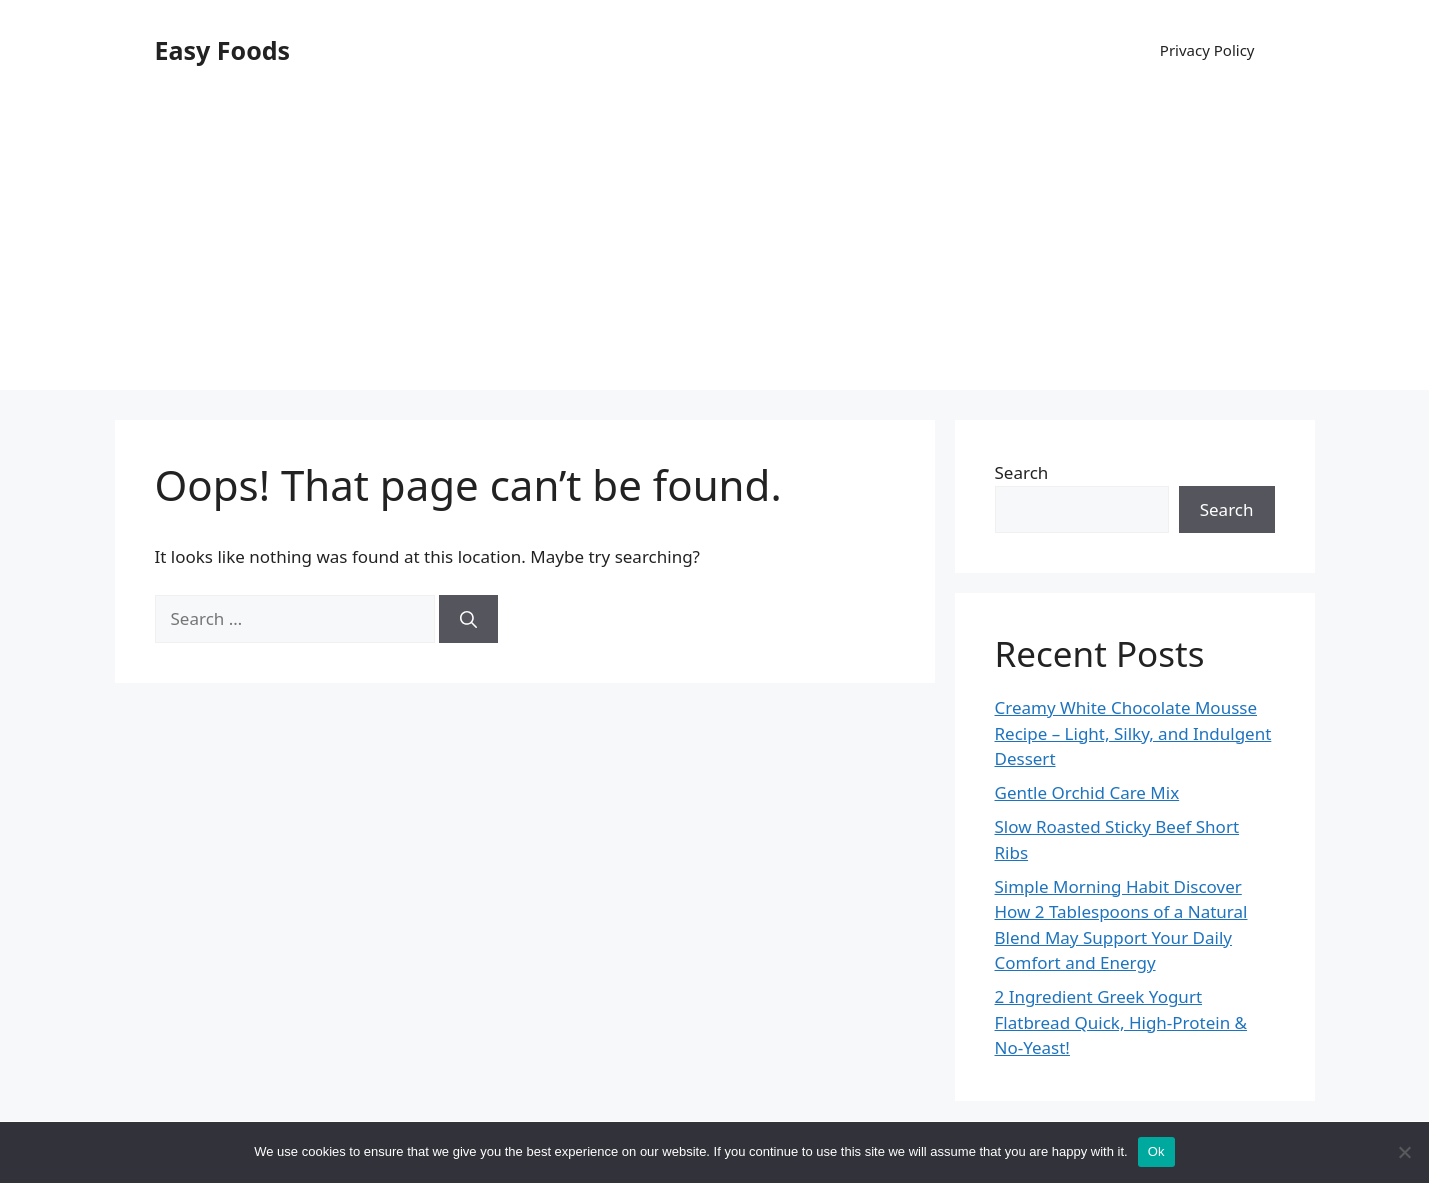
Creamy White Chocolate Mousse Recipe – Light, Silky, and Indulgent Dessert (1133, 733)
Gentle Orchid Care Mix (1087, 792)
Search (1022, 472)
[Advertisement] (715, 250)
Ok (1156, 1151)
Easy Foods (223, 50)
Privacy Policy (1207, 50)
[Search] (468, 619)
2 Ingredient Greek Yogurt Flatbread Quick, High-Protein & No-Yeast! (1121, 1022)
